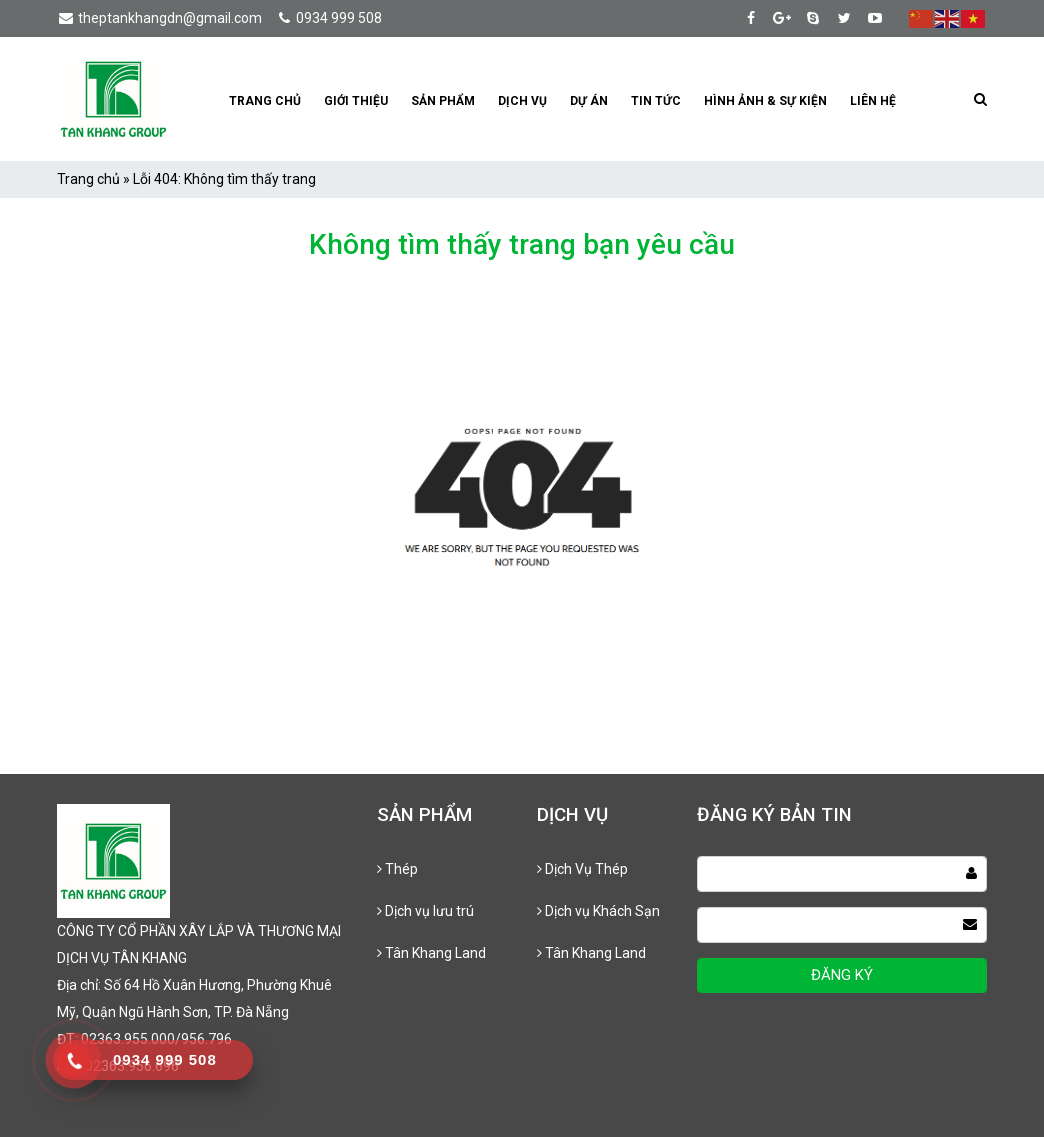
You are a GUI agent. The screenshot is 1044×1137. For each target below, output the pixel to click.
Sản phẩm (443, 101)
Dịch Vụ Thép (582, 869)
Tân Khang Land (431, 953)
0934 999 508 (328, 18)
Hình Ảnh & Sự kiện (765, 101)
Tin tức (656, 101)
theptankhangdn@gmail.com (159, 18)
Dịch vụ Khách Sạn (598, 911)
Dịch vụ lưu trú (425, 911)
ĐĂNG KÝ (842, 975)
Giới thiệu (356, 101)
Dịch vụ (522, 101)
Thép (397, 869)
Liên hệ (873, 101)
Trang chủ (265, 101)
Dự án (589, 101)
